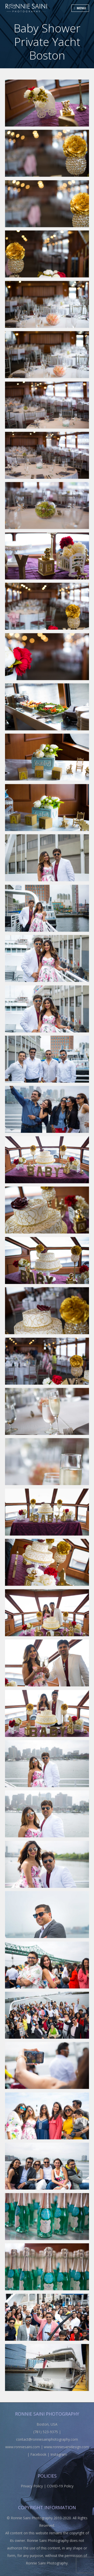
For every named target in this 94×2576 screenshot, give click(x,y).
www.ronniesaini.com (22, 2446)
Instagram (58, 2454)
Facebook (38, 2454)
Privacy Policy (32, 2486)
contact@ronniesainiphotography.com (47, 2439)
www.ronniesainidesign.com (66, 2446)
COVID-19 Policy (60, 2486)
